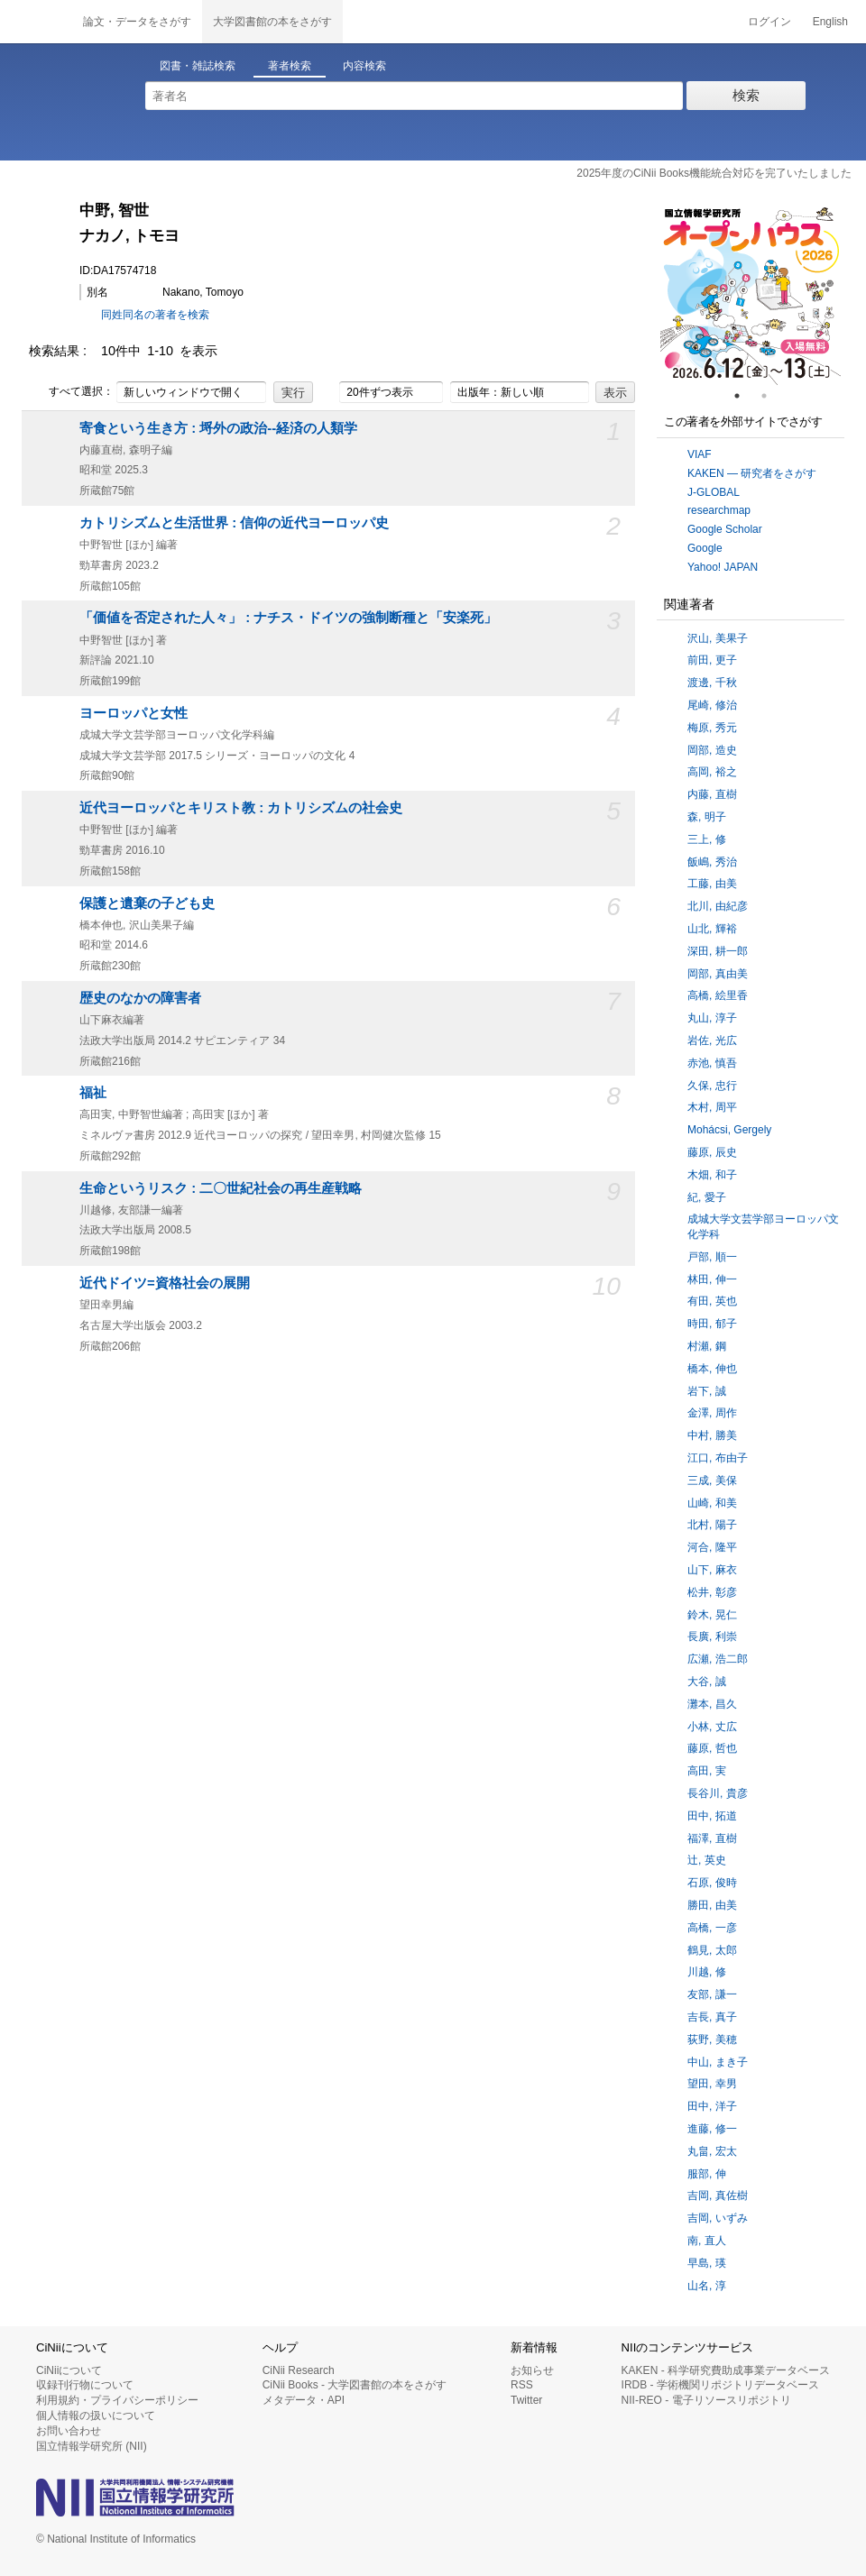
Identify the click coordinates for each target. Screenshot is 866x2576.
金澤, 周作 (712, 1413)
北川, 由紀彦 (717, 906)
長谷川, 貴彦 (717, 1793)
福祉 (92, 1093)
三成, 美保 (712, 1480)
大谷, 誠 (706, 1681)
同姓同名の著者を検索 (155, 314)
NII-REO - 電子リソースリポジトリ (706, 2400)
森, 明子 (706, 817)
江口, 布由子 (717, 1458)
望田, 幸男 (712, 2083)
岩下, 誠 (706, 1391)
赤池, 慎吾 (712, 1063)
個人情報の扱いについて (95, 2415)
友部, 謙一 (712, 1994)
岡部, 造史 (712, 750)
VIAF (699, 454)
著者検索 (289, 66)
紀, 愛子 (706, 1197)
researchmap (719, 510)
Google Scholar (724, 529)
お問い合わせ (68, 2431)
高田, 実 (706, 1771)
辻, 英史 (706, 1860)
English (830, 21)
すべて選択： (71, 392)
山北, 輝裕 (712, 928)
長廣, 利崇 (712, 1636)
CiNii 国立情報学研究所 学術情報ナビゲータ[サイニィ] (36, 21)
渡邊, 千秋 (712, 682)
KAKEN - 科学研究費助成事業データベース (726, 2370)
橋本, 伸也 (712, 1368)
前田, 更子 (712, 660)
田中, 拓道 (712, 1816)
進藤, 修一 (712, 2128)
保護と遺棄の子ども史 (147, 903)
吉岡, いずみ (717, 2218)
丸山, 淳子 (712, 1018)
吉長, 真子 (712, 2017)
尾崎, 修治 (712, 705)
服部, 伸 (706, 2174)
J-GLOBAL (713, 492)
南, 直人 (706, 2240)
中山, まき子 (717, 2062)
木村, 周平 (712, 1107)
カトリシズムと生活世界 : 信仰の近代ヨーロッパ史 (234, 523)
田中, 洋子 (712, 2106)
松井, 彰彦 (712, 1592)
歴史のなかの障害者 (140, 998)
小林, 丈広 (712, 1726)
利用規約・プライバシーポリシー (117, 2400)
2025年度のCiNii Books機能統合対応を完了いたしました (714, 173)
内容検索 (364, 66)
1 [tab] (744, 396)
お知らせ (532, 2370)
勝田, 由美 (712, 1905)
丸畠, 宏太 (712, 2151)
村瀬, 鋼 (706, 1346)
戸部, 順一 (712, 1257)
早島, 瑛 (706, 2263)
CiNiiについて (69, 2370)
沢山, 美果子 (717, 638)
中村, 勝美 (712, 1435)
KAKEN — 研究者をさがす (751, 473)
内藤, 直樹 (712, 794)
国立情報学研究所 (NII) (91, 2446)
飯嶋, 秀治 (712, 862)
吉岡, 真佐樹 (717, 2195)
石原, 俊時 (712, 1882)
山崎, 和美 (712, 1503)
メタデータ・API (304, 2400)
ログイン (769, 21)
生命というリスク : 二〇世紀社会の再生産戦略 (220, 1188)
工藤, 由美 (712, 883)
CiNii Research (299, 2370)
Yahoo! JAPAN (722, 567)
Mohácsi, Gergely (729, 1129)
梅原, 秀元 (712, 727)
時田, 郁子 (712, 1323)
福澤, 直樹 (712, 1838)
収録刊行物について (85, 2385)
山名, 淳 (706, 2285)
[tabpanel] (750, 295)
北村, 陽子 (712, 1524)
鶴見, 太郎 (712, 1950)
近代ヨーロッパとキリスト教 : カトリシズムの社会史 (240, 808)
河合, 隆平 (712, 1547)
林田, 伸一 (712, 1279)
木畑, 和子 (712, 1175)
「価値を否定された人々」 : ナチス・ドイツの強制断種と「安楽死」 (288, 617)
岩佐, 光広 (712, 1040)
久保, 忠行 (712, 1085)
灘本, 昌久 (712, 1704)
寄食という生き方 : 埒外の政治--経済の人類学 (218, 428)
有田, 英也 (712, 1301)
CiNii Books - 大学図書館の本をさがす (355, 2385)
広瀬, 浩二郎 (717, 1659)
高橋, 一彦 (712, 1927)
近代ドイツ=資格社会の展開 (164, 1283)
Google (705, 548)
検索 (746, 95)
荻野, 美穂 (712, 2039)
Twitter (526, 2400)
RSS (522, 2385)
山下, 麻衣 (712, 1569)
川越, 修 (706, 1972)
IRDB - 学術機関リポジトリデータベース (720, 2385)
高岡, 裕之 (712, 771)
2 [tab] (771, 396)
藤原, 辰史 (712, 1152)
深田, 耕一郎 (717, 951)
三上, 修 (706, 839)
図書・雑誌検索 (197, 66)
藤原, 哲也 (712, 1748)
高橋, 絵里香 (717, 995)
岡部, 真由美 (717, 973)
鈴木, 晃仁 (712, 1615)
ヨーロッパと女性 (133, 713)
